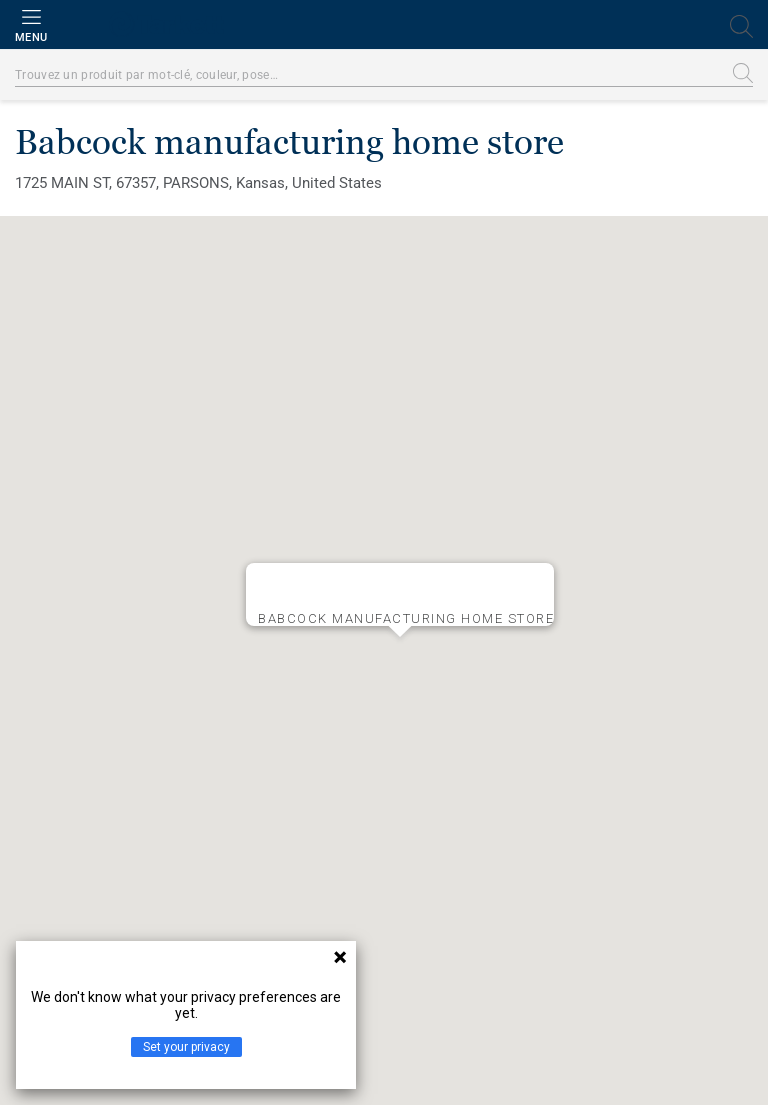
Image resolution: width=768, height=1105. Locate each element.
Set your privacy (186, 1047)
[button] (400, 653)
